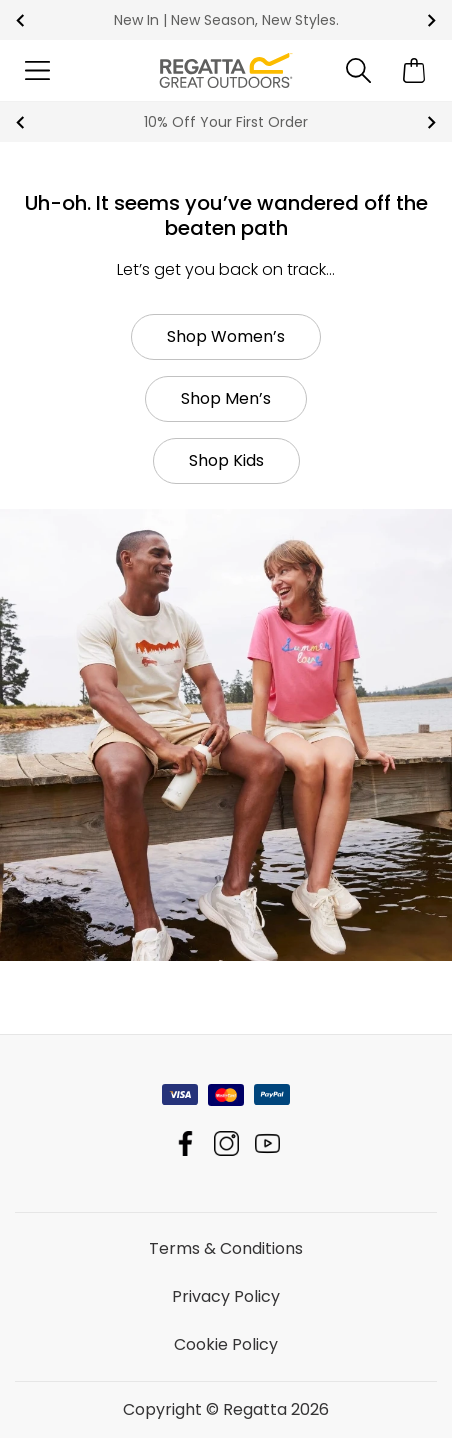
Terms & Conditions (226, 1248)
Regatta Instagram (226, 1143)
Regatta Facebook (185, 1143)
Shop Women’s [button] (226, 336)
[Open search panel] (358, 70)
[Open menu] (37, 70)
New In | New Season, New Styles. (226, 20)
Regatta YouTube (267, 1143)
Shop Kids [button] (226, 460)
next (431, 20)
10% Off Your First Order (226, 122)
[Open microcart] (414, 70)
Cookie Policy (226, 1344)
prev (20, 20)
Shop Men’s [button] (226, 398)
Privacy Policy (226, 1296)
